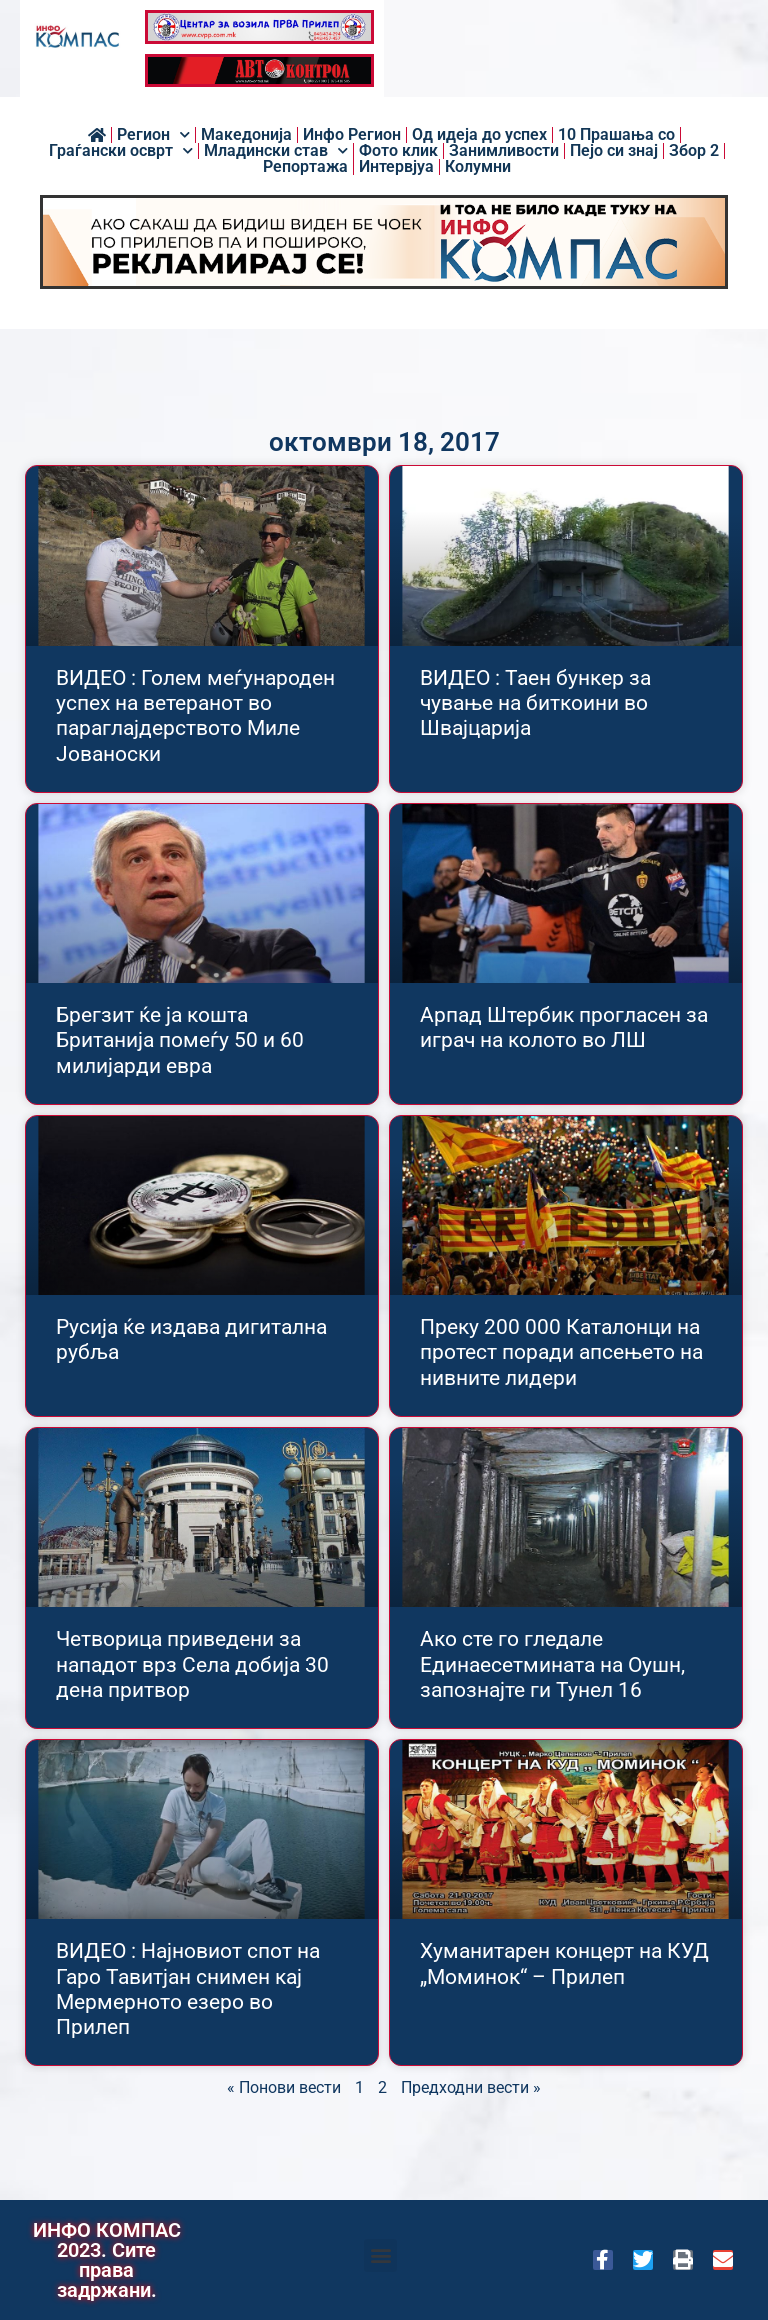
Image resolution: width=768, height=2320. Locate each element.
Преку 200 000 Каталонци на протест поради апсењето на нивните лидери (561, 1352)
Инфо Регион (352, 135)
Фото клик (398, 151)
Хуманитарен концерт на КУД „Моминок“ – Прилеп (564, 1963)
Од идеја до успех (479, 135)
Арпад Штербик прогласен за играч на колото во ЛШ (564, 1027)
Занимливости (504, 151)
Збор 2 (694, 151)
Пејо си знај (614, 151)
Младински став (276, 151)
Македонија (246, 135)
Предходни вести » (471, 2087)
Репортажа (305, 167)
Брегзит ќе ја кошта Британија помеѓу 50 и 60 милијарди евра (180, 1040)
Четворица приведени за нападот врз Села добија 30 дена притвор (192, 1664)
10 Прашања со (616, 135)
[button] (380, 2255)
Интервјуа (396, 167)
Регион (153, 135)
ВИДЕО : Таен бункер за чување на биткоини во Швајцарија (535, 703)
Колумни (478, 167)
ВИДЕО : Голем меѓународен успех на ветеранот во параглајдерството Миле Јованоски (195, 716)
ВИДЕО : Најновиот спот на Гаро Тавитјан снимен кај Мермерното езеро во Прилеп (188, 1989)
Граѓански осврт (121, 151)
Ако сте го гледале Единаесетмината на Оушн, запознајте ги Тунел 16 (552, 1664)
